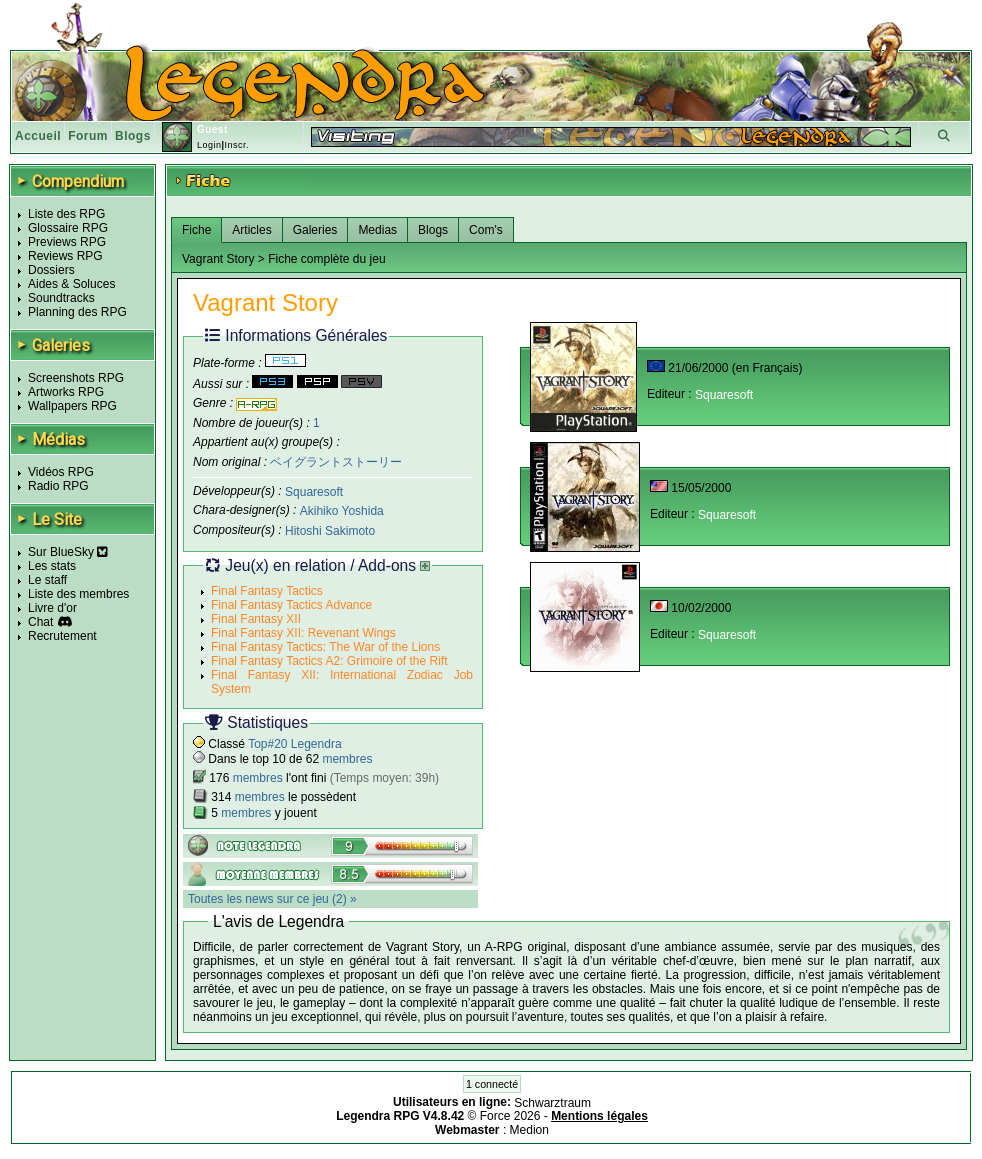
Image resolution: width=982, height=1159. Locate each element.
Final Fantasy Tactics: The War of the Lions (325, 647)
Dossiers (51, 270)
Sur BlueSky (68, 552)
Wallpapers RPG (72, 406)
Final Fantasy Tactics (267, 591)
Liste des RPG (66, 214)
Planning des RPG (77, 312)
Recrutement (62, 636)
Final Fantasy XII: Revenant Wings (303, 633)
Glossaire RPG (68, 228)
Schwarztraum (552, 1102)
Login (209, 145)
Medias (377, 230)
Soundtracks (61, 298)
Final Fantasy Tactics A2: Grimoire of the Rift (329, 661)
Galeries (315, 230)
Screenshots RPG (76, 378)
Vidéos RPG (61, 472)
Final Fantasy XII (256, 619)
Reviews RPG (65, 256)
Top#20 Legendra (294, 744)
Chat (40, 622)
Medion (529, 1130)
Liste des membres (78, 594)
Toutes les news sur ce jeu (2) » (272, 899)
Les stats (52, 566)
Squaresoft (314, 491)
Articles (251, 230)
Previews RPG (67, 242)
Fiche (196, 230)
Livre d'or (52, 608)
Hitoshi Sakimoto (330, 531)
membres (347, 759)
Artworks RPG (66, 392)
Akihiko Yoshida (342, 511)
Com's (486, 230)
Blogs (133, 136)
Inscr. (236, 145)
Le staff (47, 580)
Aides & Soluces (71, 284)
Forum (88, 136)
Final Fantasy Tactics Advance (291, 605)
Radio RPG (58, 486)
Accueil (38, 136)
